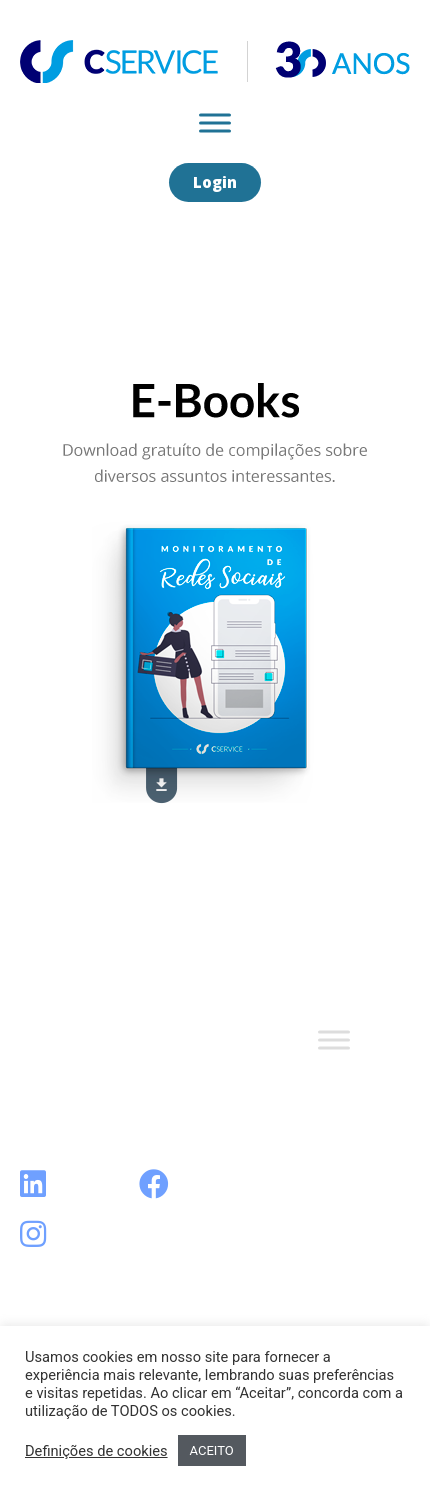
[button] (215, 182)
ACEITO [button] (212, 1450)
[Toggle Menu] (215, 122)
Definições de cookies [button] (96, 1451)
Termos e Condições (107, 1071)
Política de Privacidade (112, 1103)
